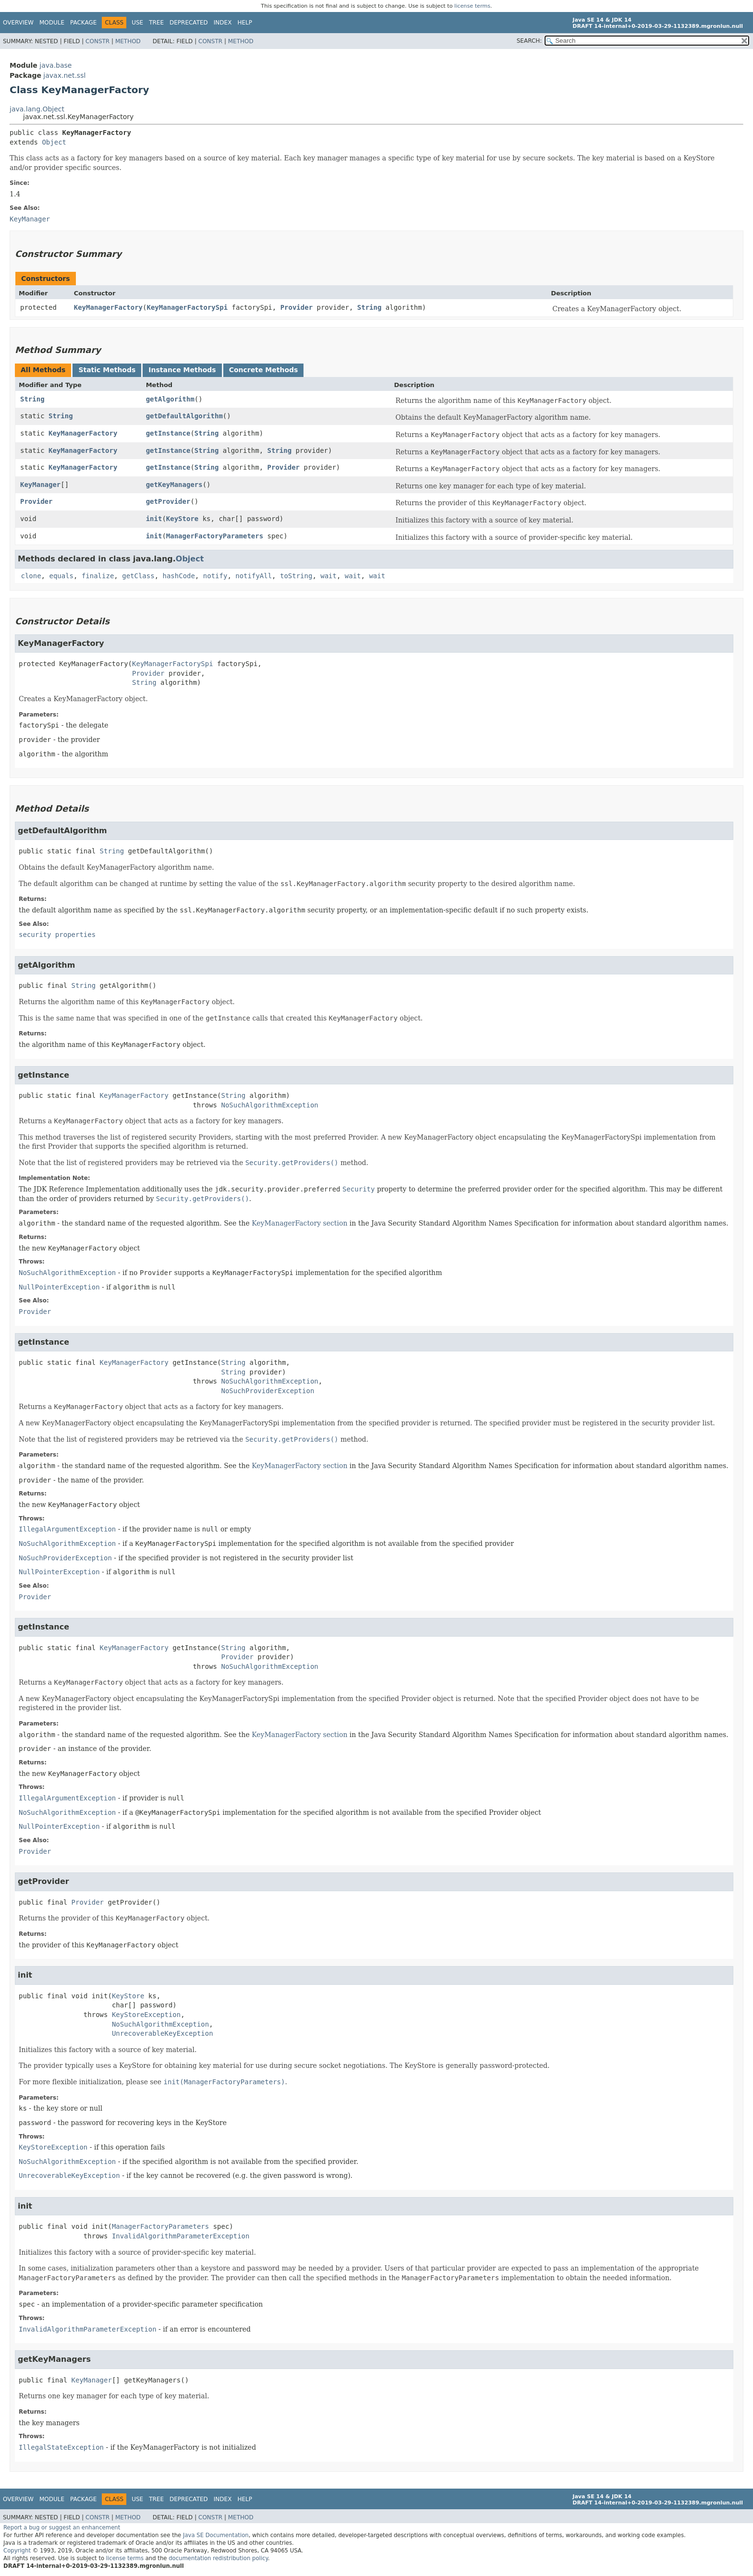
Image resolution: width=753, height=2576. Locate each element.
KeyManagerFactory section (299, 1223)
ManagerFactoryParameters (214, 536)
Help (244, 22)
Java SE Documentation (216, 2535)
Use (137, 22)
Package (83, 22)
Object (54, 142)
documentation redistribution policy (218, 2558)
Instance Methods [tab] (182, 370)
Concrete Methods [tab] (263, 370)
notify (215, 576)
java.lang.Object (37, 109)
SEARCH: (529, 40)
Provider (296, 307)
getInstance (168, 433)
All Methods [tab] (43, 370)
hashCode (179, 576)
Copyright (17, 2550)
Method (128, 41)
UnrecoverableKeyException (162, 2033)
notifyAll (253, 576)
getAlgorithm (170, 399)
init (154, 518)
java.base (55, 65)
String (369, 307)
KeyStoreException (146, 2014)
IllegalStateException (61, 2447)
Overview (18, 22)
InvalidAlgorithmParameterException (181, 2236)
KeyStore (182, 518)
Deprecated (189, 22)
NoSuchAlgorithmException (269, 1105)
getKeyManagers (174, 484)
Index (223, 22)
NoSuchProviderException (267, 1391)
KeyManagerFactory (108, 307)
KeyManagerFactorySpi (187, 307)
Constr (97, 41)
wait (328, 576)
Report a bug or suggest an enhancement (61, 2527)
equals (61, 576)
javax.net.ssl (64, 75)
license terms (472, 6)
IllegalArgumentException (67, 1529)
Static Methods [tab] (106, 370)
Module (51, 22)
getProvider (168, 501)
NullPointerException (59, 1287)
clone (31, 576)
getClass (138, 576)
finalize (98, 576)
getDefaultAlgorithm (184, 416)
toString (296, 576)
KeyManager (40, 484)
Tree (156, 22)
